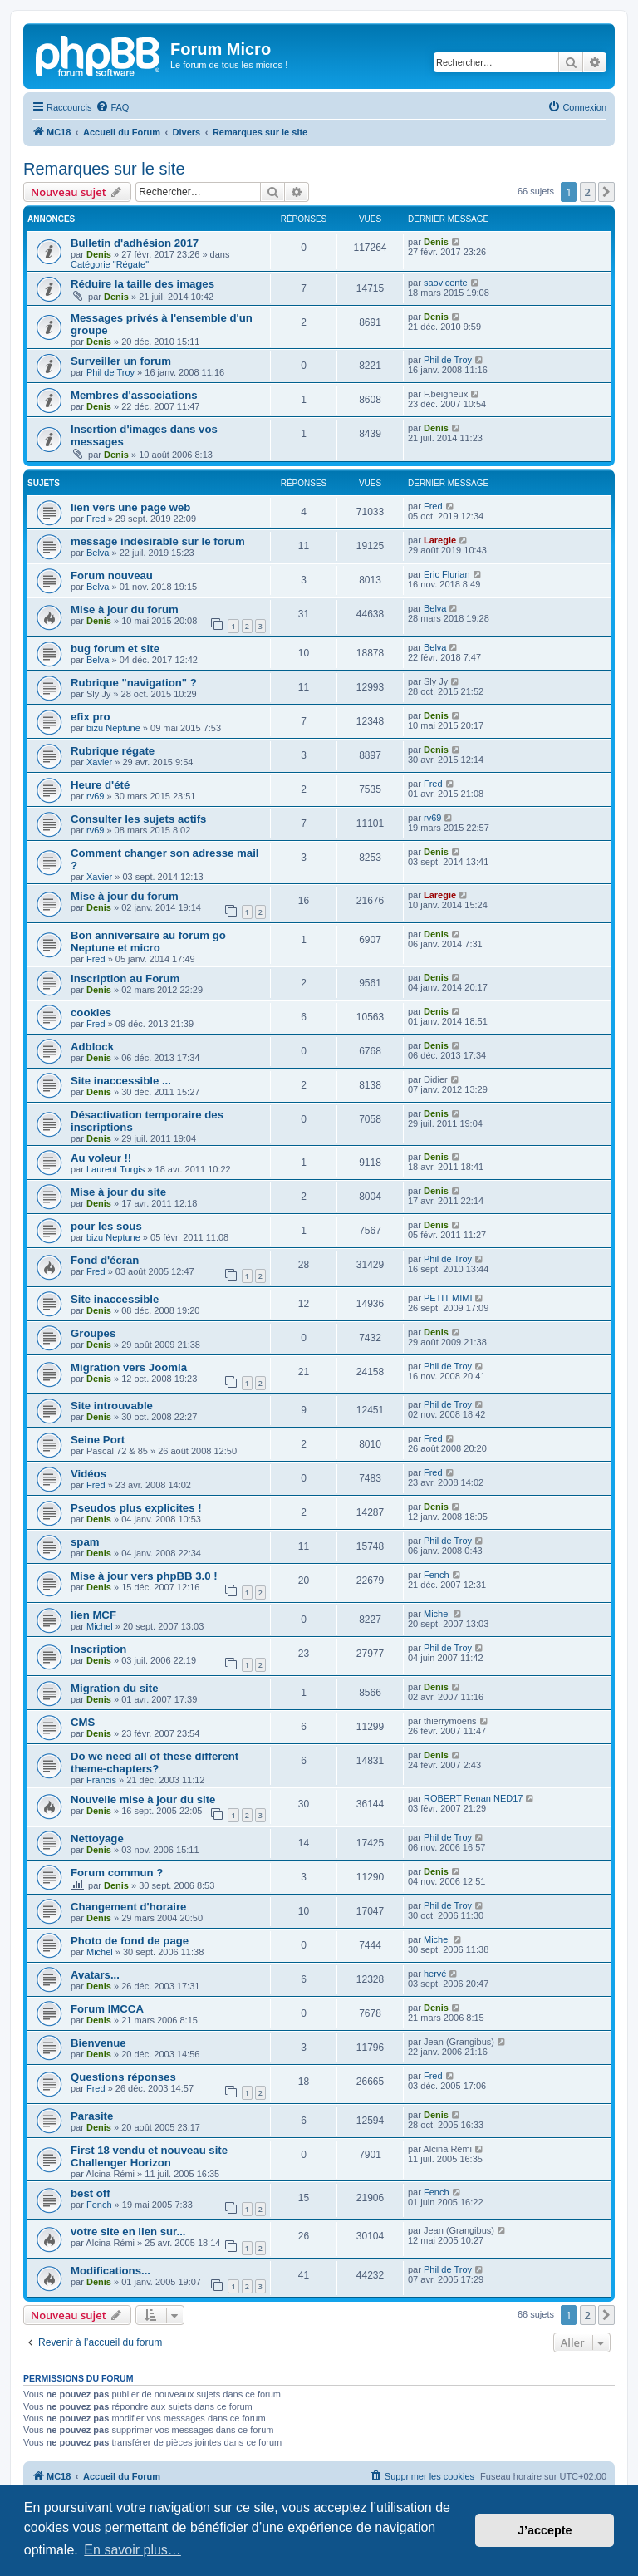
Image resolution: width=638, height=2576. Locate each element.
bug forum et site (115, 648)
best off (90, 2193)
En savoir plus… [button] (132, 2550)
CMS (83, 1722)
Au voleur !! (101, 1158)
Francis (101, 1780)
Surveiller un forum (121, 361)
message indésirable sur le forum (158, 541)
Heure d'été (100, 785)
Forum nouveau (112, 575)
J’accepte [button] (545, 2530)
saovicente (446, 283)
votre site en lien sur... (128, 2231)
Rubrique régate (113, 751)
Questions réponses (123, 2077)
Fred (96, 519)
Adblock (92, 1046)
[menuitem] (112, 107)
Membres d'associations (134, 395)
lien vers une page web (130, 507)
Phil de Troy (110, 372)
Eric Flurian (447, 574)
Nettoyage (97, 1838)
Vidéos (88, 1473)
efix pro (90, 716)
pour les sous (106, 1226)
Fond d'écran (105, 1260)
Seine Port (98, 1439)
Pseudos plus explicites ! (136, 1508)
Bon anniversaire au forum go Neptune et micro (148, 941)
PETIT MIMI (448, 1298)
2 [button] (588, 191)
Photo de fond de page (130, 1940)
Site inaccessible (115, 1299)
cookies (91, 1012)
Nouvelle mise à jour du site (143, 1799)
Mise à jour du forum (125, 609)
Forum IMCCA (107, 2009)
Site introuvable (112, 1405)
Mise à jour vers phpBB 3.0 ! (144, 1576)
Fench (436, 1575)
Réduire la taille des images (142, 284)
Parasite (92, 2116)
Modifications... (110, 2270)
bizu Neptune (113, 728)
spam (85, 1542)
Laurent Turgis (115, 1169)
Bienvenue (98, 2043)
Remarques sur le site (104, 169)
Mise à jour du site (118, 1192)
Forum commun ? (117, 1872)
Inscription (98, 1649)
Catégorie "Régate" (110, 264)
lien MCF (93, 1615)
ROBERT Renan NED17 (473, 1798)
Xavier (99, 762)
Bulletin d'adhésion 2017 (135, 243)
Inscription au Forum (125, 978)
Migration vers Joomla (129, 1367)
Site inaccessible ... (121, 1080)
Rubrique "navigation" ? (134, 682)
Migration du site (115, 1688)
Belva (98, 553)
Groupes (93, 1333)
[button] (606, 192)
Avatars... (95, 1975)
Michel (99, 1626)
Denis (98, 254)
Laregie (440, 540)
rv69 (95, 796)
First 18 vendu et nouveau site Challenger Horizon (149, 2156)
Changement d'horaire (128, 1906)
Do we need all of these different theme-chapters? (154, 1762)
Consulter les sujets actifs (138, 819)
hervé (435, 1974)
